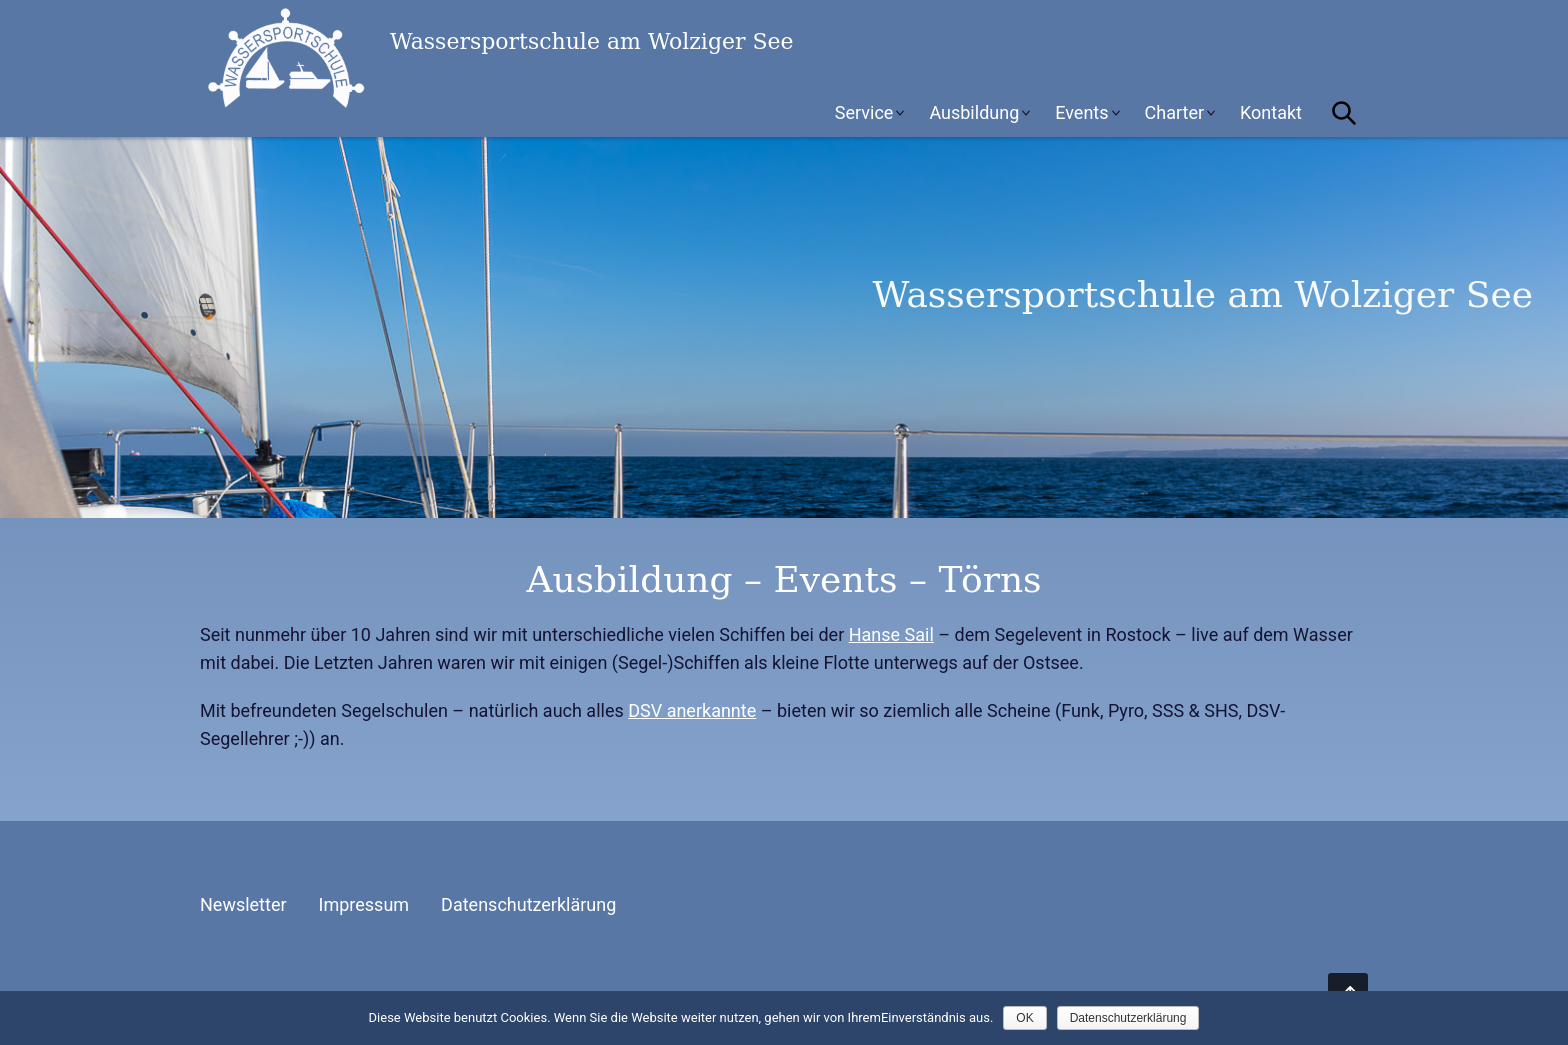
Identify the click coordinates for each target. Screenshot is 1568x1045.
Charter (1175, 112)
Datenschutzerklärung (528, 904)
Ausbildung (974, 112)
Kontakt (1271, 112)
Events (1081, 112)
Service (864, 112)
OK (1024, 1018)
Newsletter (243, 904)
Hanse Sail (891, 634)
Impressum (364, 904)
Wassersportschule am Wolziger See (350, 58)
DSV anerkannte (692, 710)
